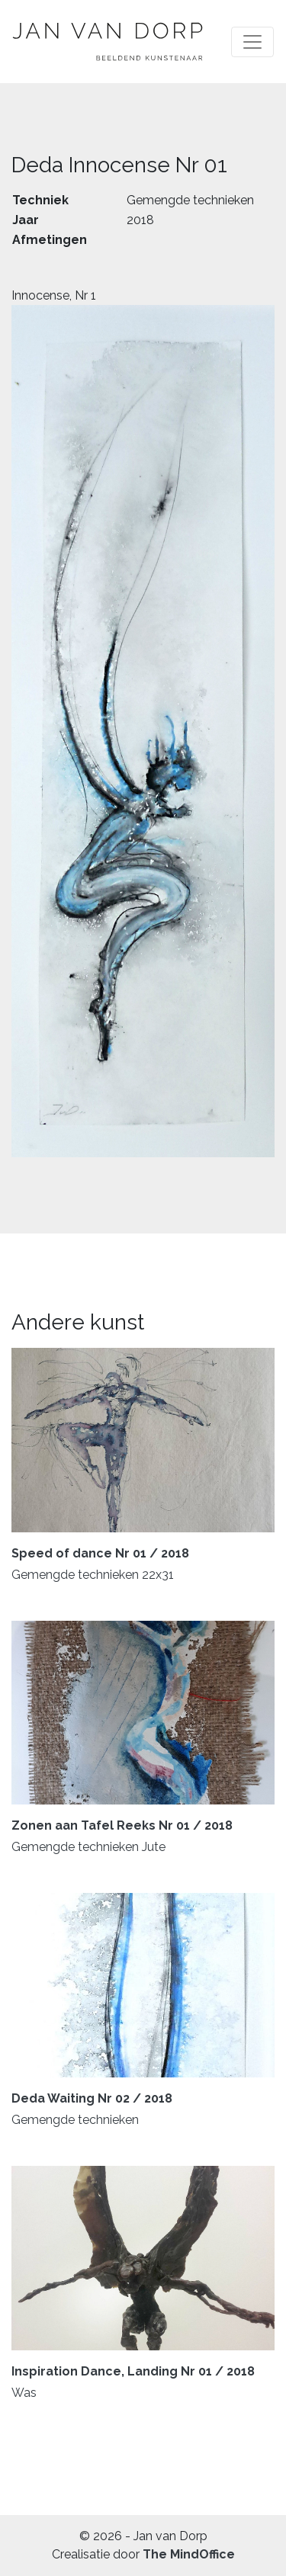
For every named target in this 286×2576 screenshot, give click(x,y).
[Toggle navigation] (252, 42)
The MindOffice (189, 2554)
